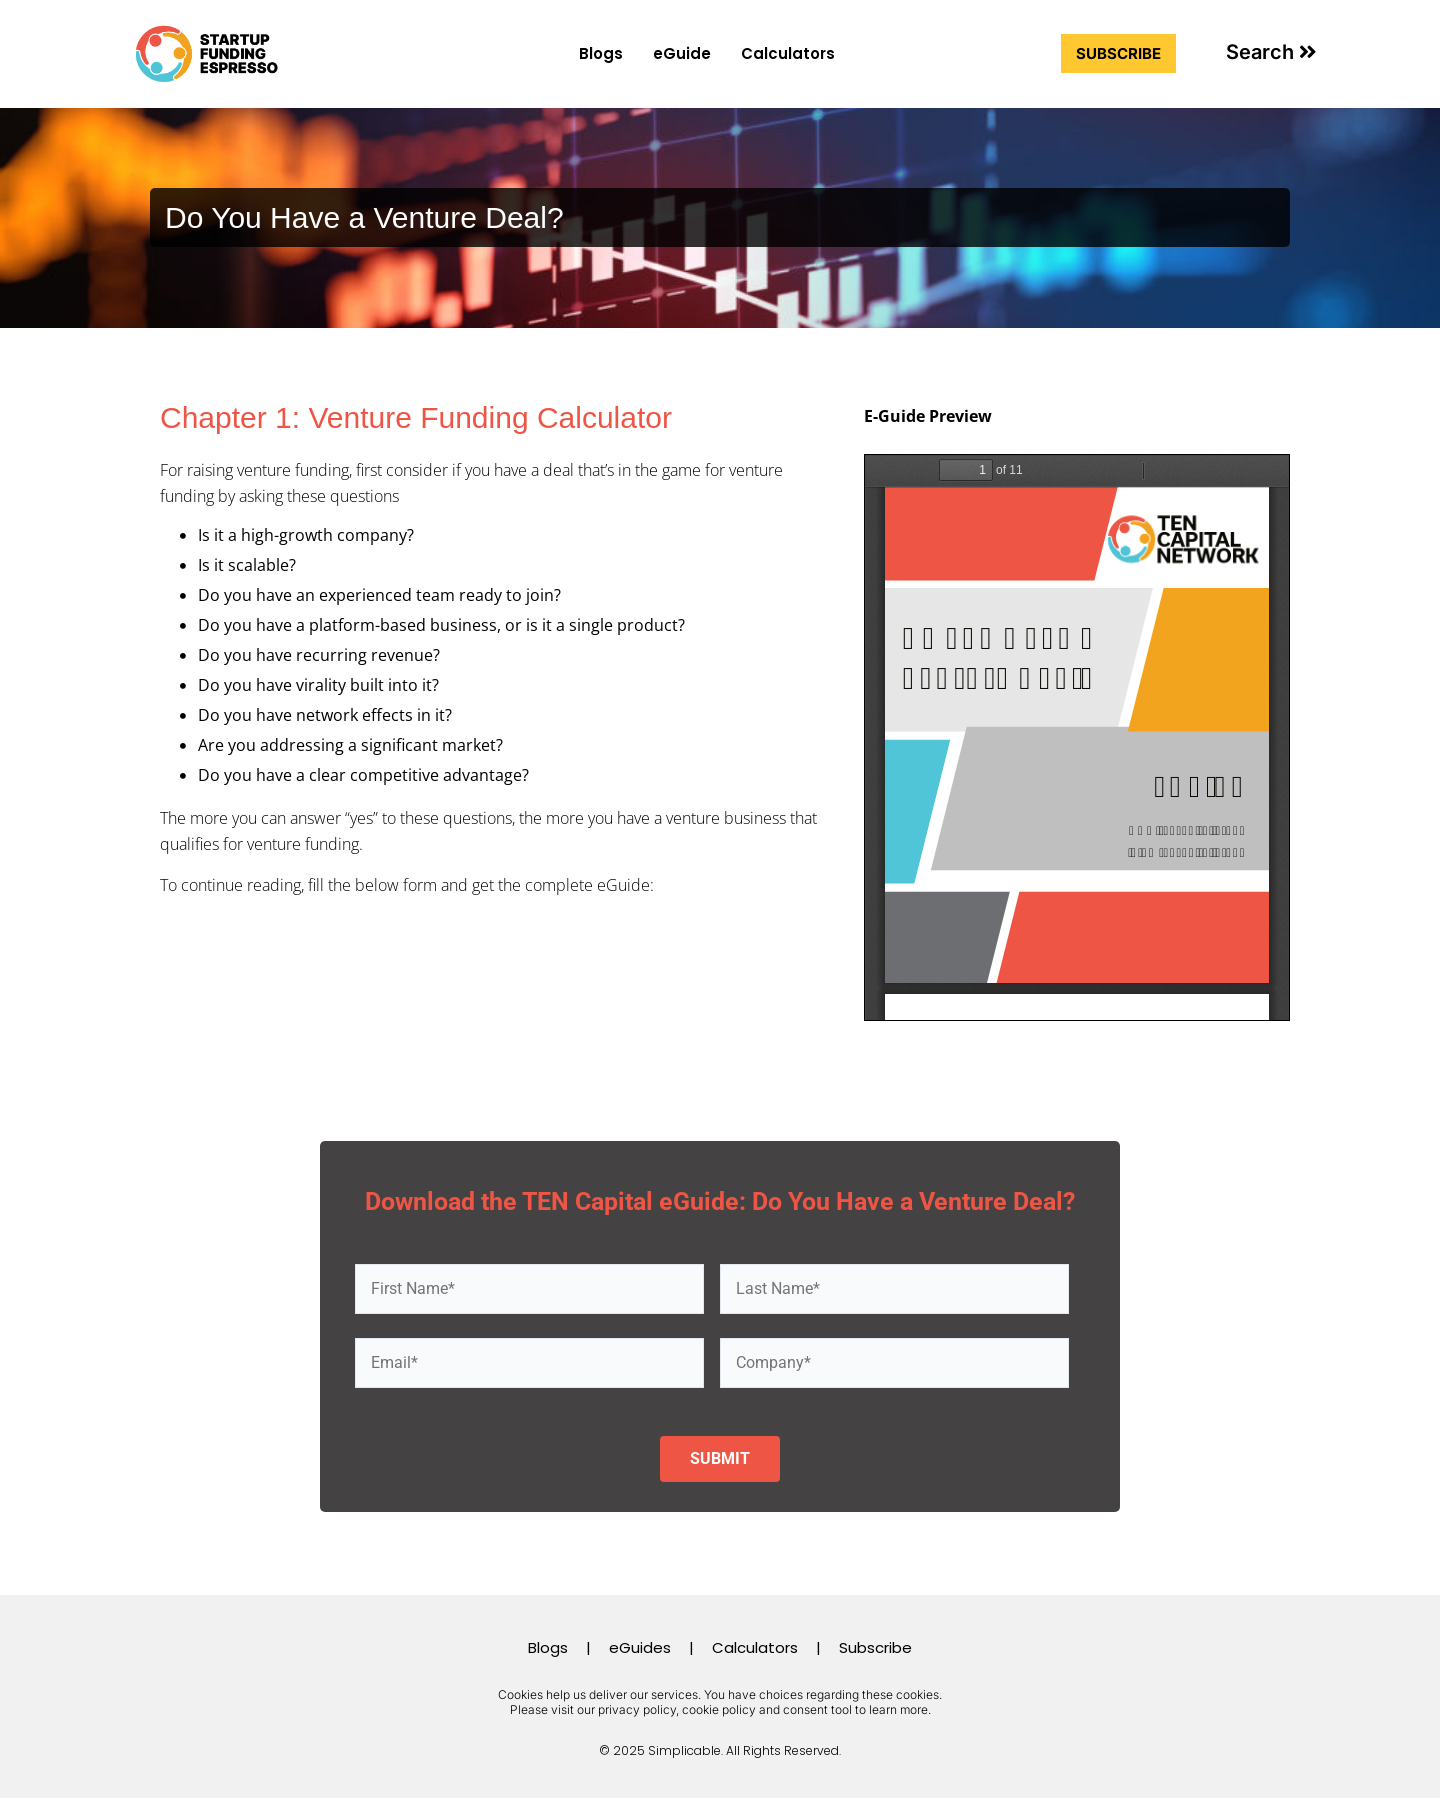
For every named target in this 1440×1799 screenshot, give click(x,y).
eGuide (682, 53)
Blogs (601, 53)
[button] (1271, 52)
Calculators (788, 53)
